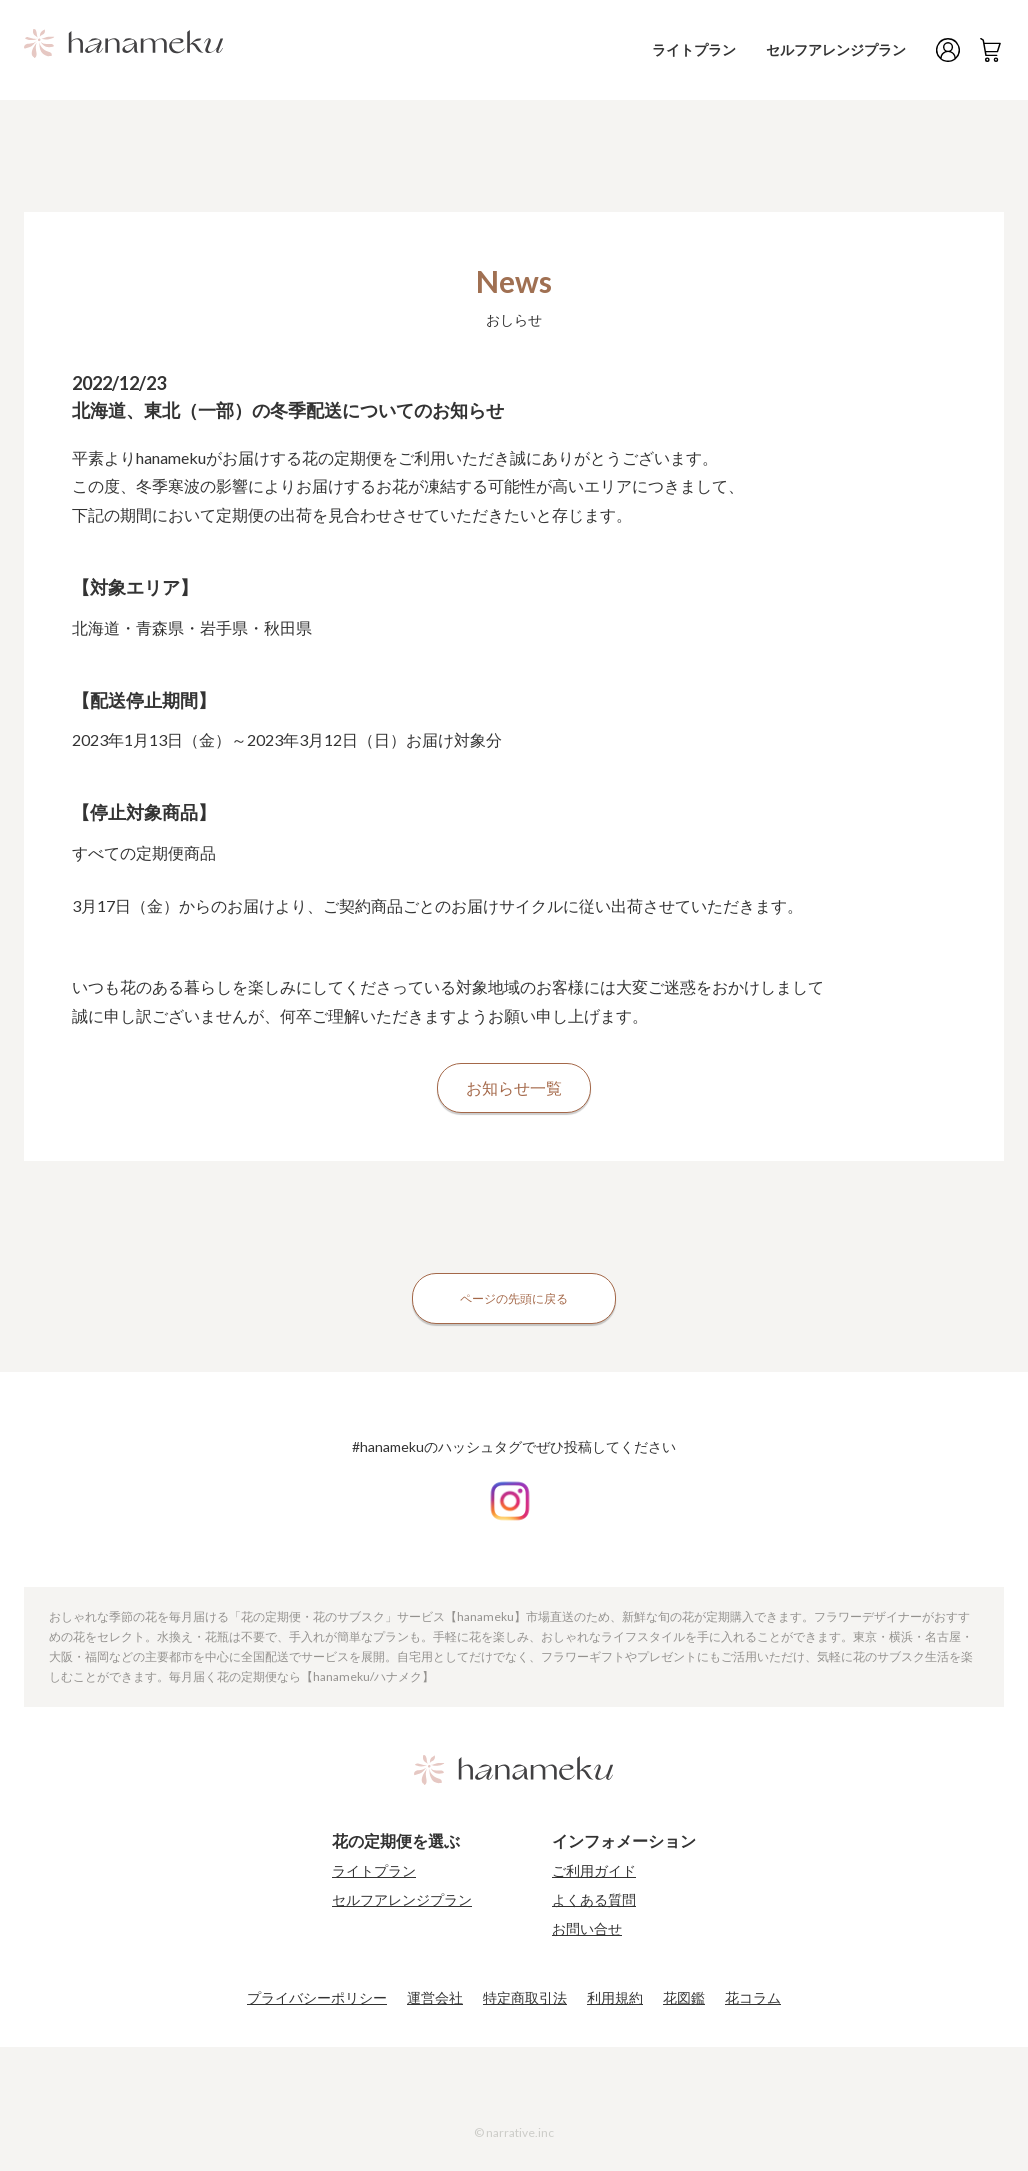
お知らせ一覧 (514, 1087)
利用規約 (615, 1998)
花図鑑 (684, 1998)
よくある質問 (594, 1900)
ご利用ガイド (594, 1871)
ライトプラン (707, 50)
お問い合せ (587, 1929)
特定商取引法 (525, 1998)
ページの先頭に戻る (514, 1298)
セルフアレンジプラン (841, 50)
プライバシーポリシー (317, 1998)
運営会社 (435, 1998)
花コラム (753, 1998)
